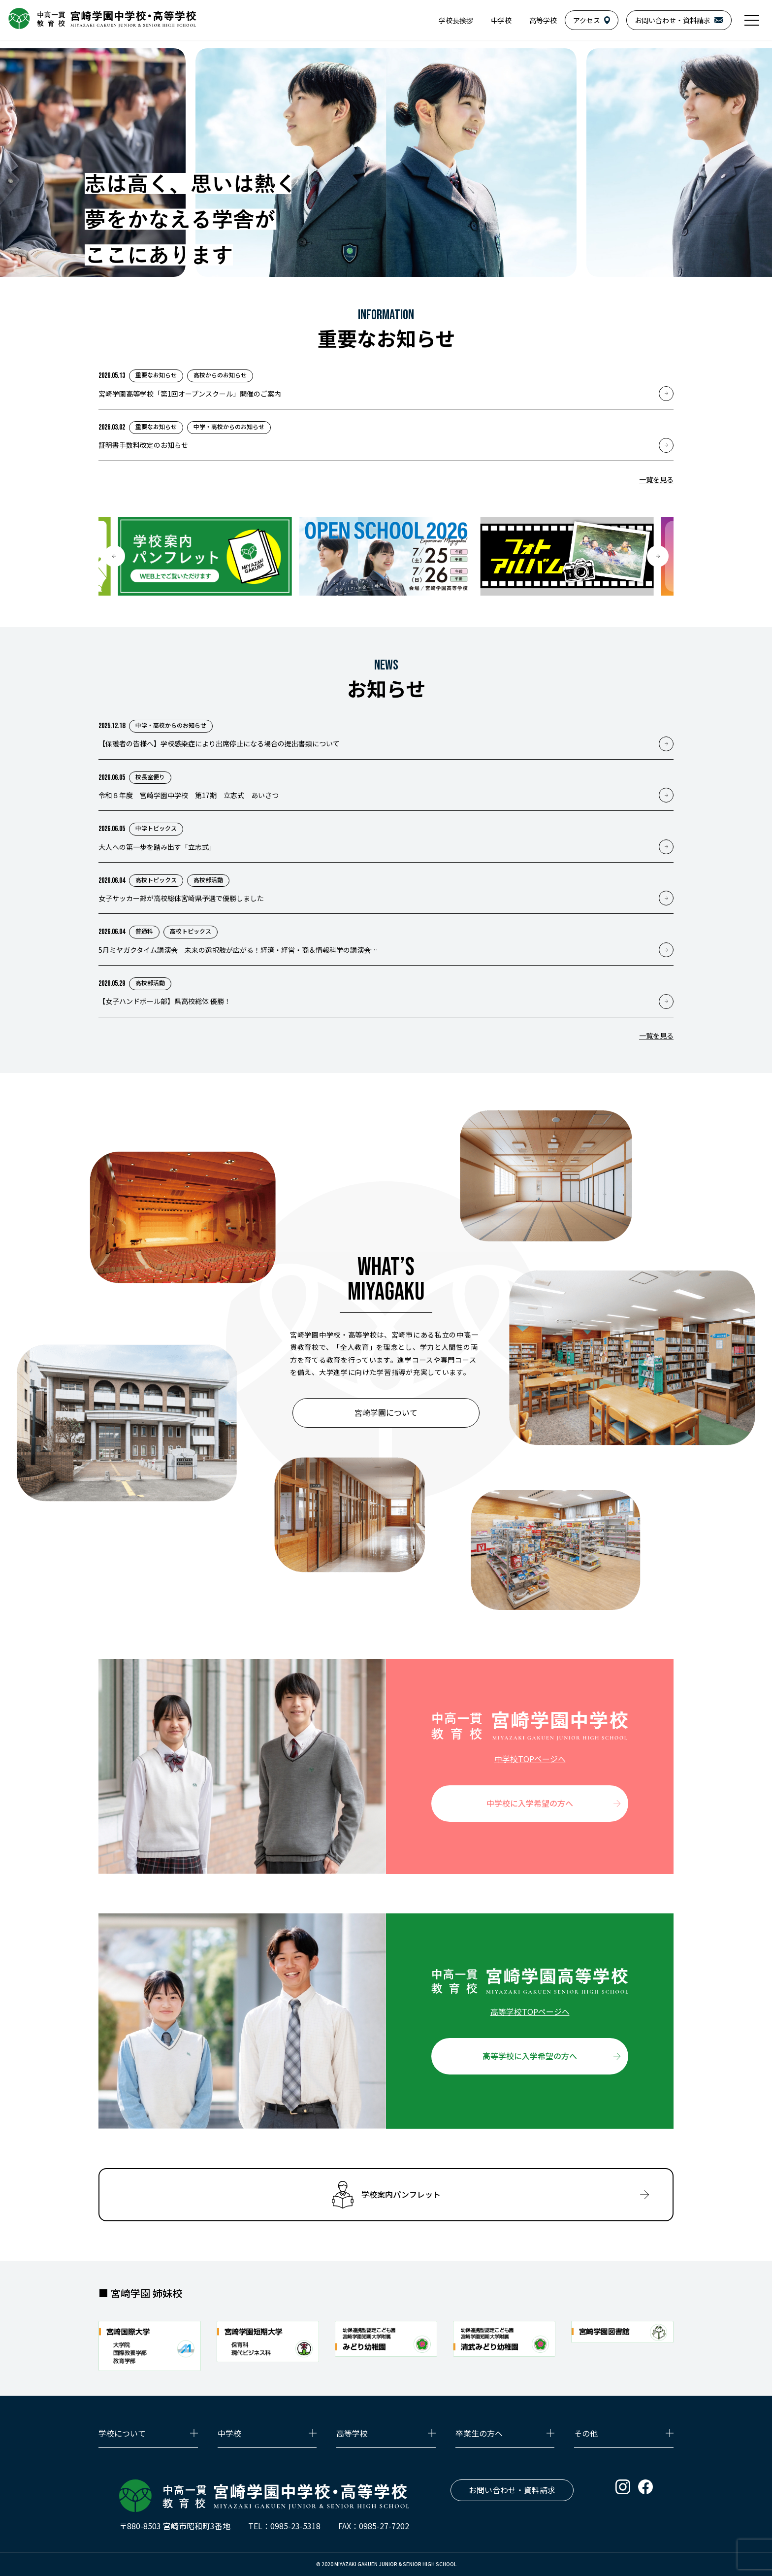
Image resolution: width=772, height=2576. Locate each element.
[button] (114, 556)
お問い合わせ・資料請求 (512, 2490)
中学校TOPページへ (530, 1759)
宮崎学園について (386, 1412)
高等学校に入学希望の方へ (529, 2056)
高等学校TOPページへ (530, 2011)
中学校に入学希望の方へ (529, 1803)
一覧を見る (656, 479)
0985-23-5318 (295, 2526)
